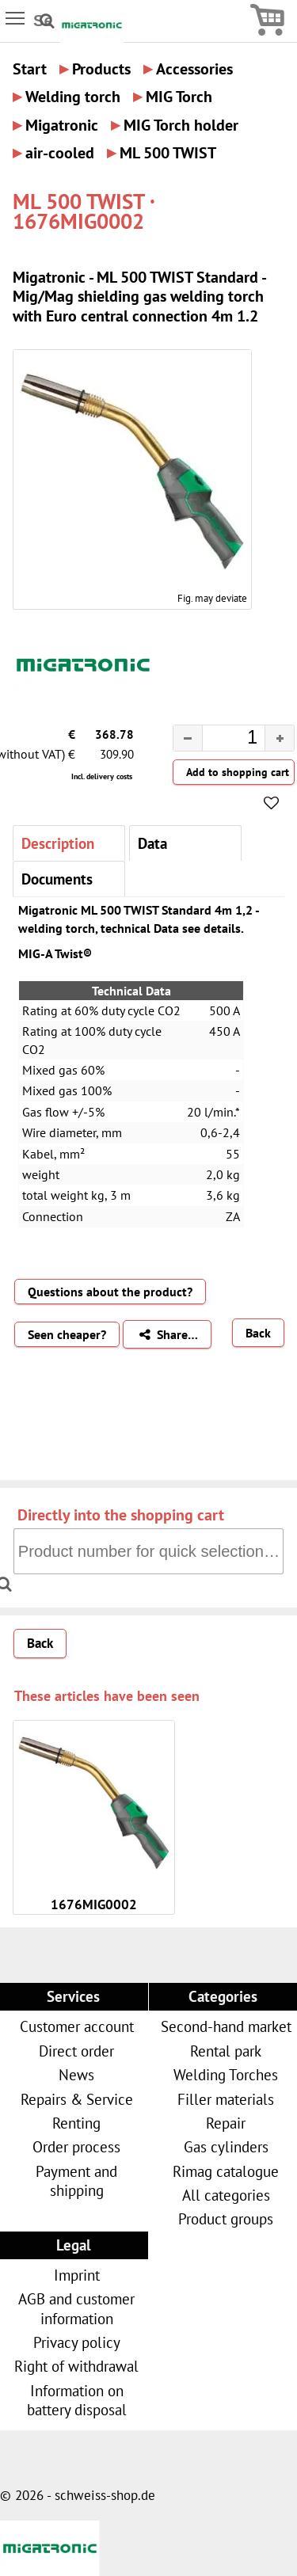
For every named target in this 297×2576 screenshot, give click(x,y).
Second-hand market (226, 2026)
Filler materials (225, 2099)
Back (258, 1333)
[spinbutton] (221, 740)
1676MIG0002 (94, 1904)
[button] (279, 738)
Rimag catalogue (226, 2171)
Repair (226, 2123)
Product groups (225, 2218)
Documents (57, 878)
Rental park (225, 2050)
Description (57, 843)
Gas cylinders (226, 2146)
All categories (226, 2195)
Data (152, 843)
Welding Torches (225, 2074)
